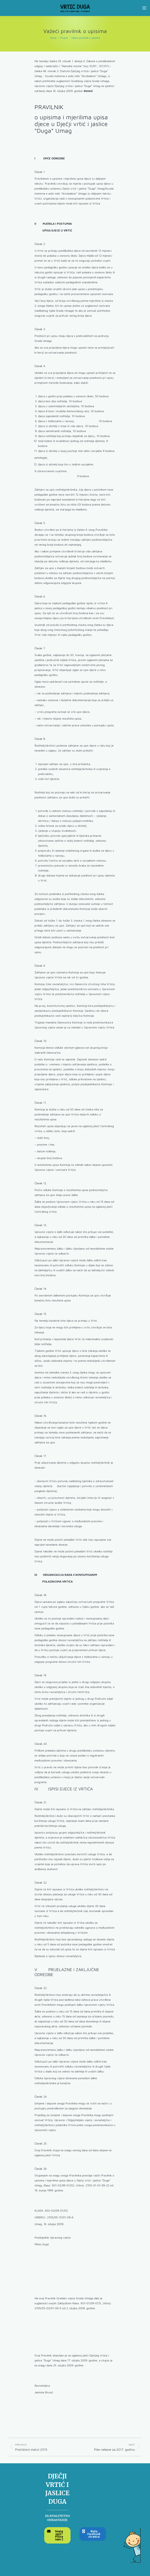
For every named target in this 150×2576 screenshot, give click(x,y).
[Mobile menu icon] (144, 8)
